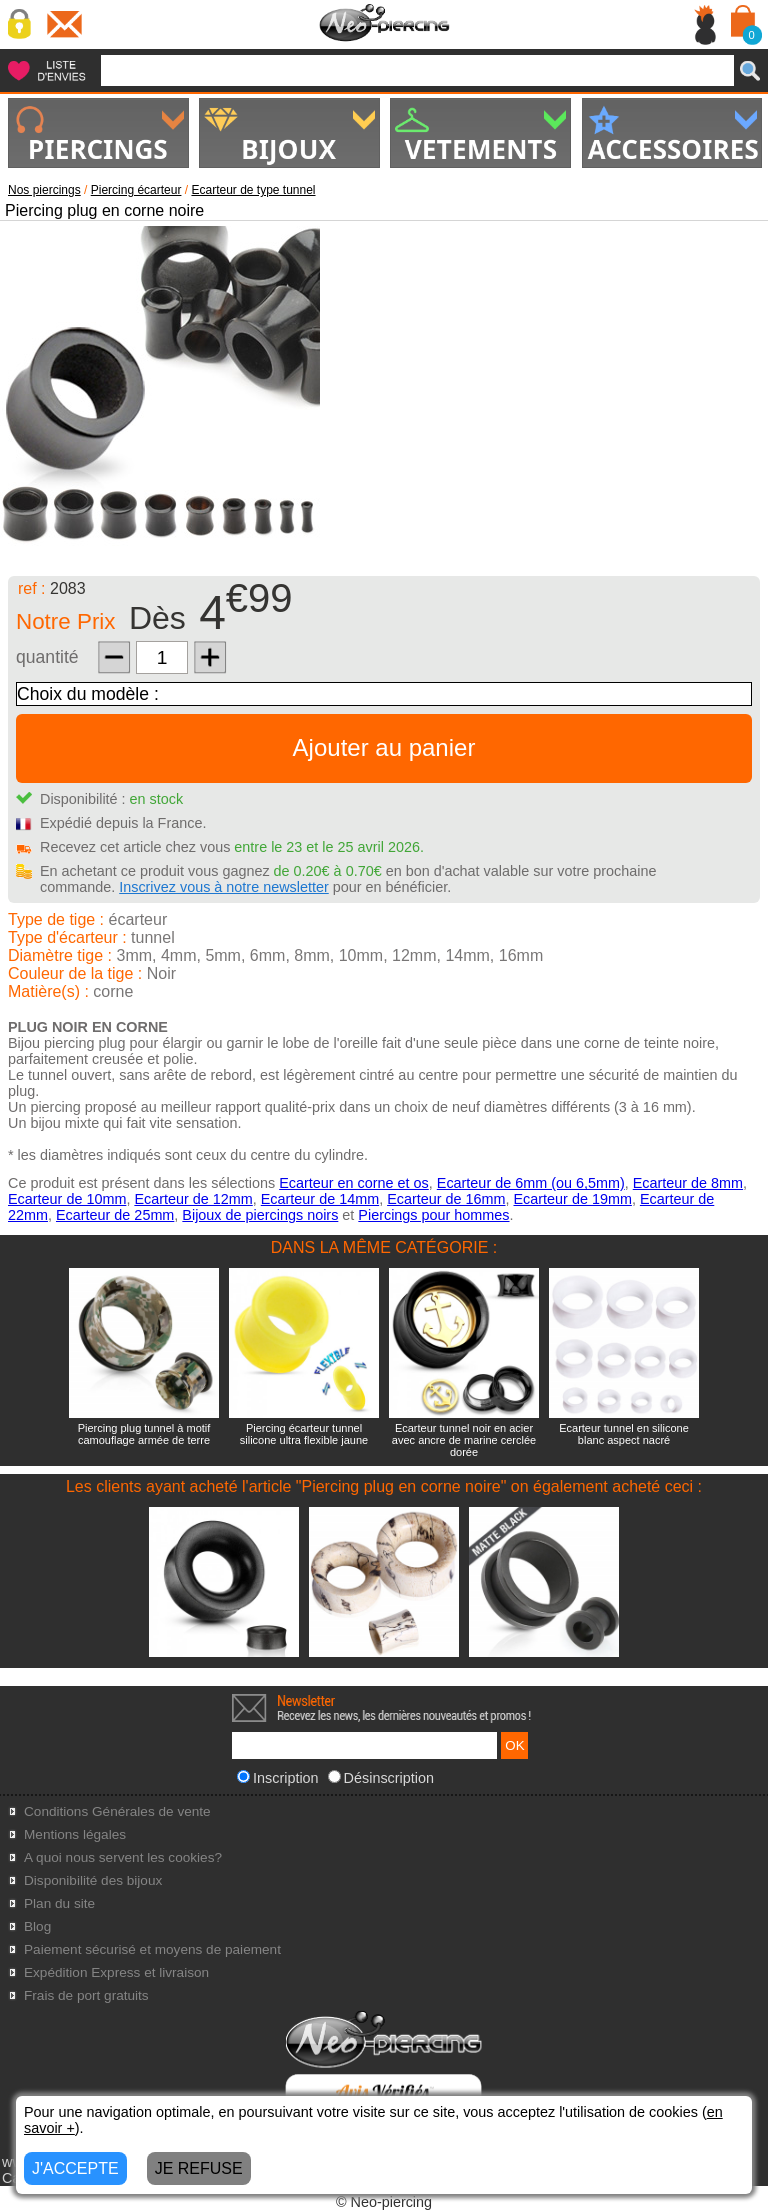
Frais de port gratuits (86, 1995)
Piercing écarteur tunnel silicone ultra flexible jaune (304, 1434)
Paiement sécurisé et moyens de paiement (152, 1949)
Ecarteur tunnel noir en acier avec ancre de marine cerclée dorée (464, 1440)
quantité (47, 657)
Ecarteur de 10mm (67, 1199)
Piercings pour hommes (433, 1215)
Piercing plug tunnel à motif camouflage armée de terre (144, 1434)
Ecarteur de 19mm (573, 1199)
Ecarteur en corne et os (354, 1183)
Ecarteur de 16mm (446, 1199)
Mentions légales (75, 1834)
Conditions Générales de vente (117, 1811)
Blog (37, 1926)
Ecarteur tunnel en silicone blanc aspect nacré (624, 1434)
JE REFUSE (199, 2168)
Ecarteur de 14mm (320, 1199)
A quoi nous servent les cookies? (123, 1857)
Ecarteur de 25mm (115, 1215)
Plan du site (59, 1903)
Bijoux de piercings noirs (260, 1215)
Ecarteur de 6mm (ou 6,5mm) (531, 1183)
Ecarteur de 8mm (688, 1183)
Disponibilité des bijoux (93, 1880)
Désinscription (381, 1778)
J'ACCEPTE (75, 2168)
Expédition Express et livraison (116, 1972)
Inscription (278, 1778)
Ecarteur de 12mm (193, 1199)
